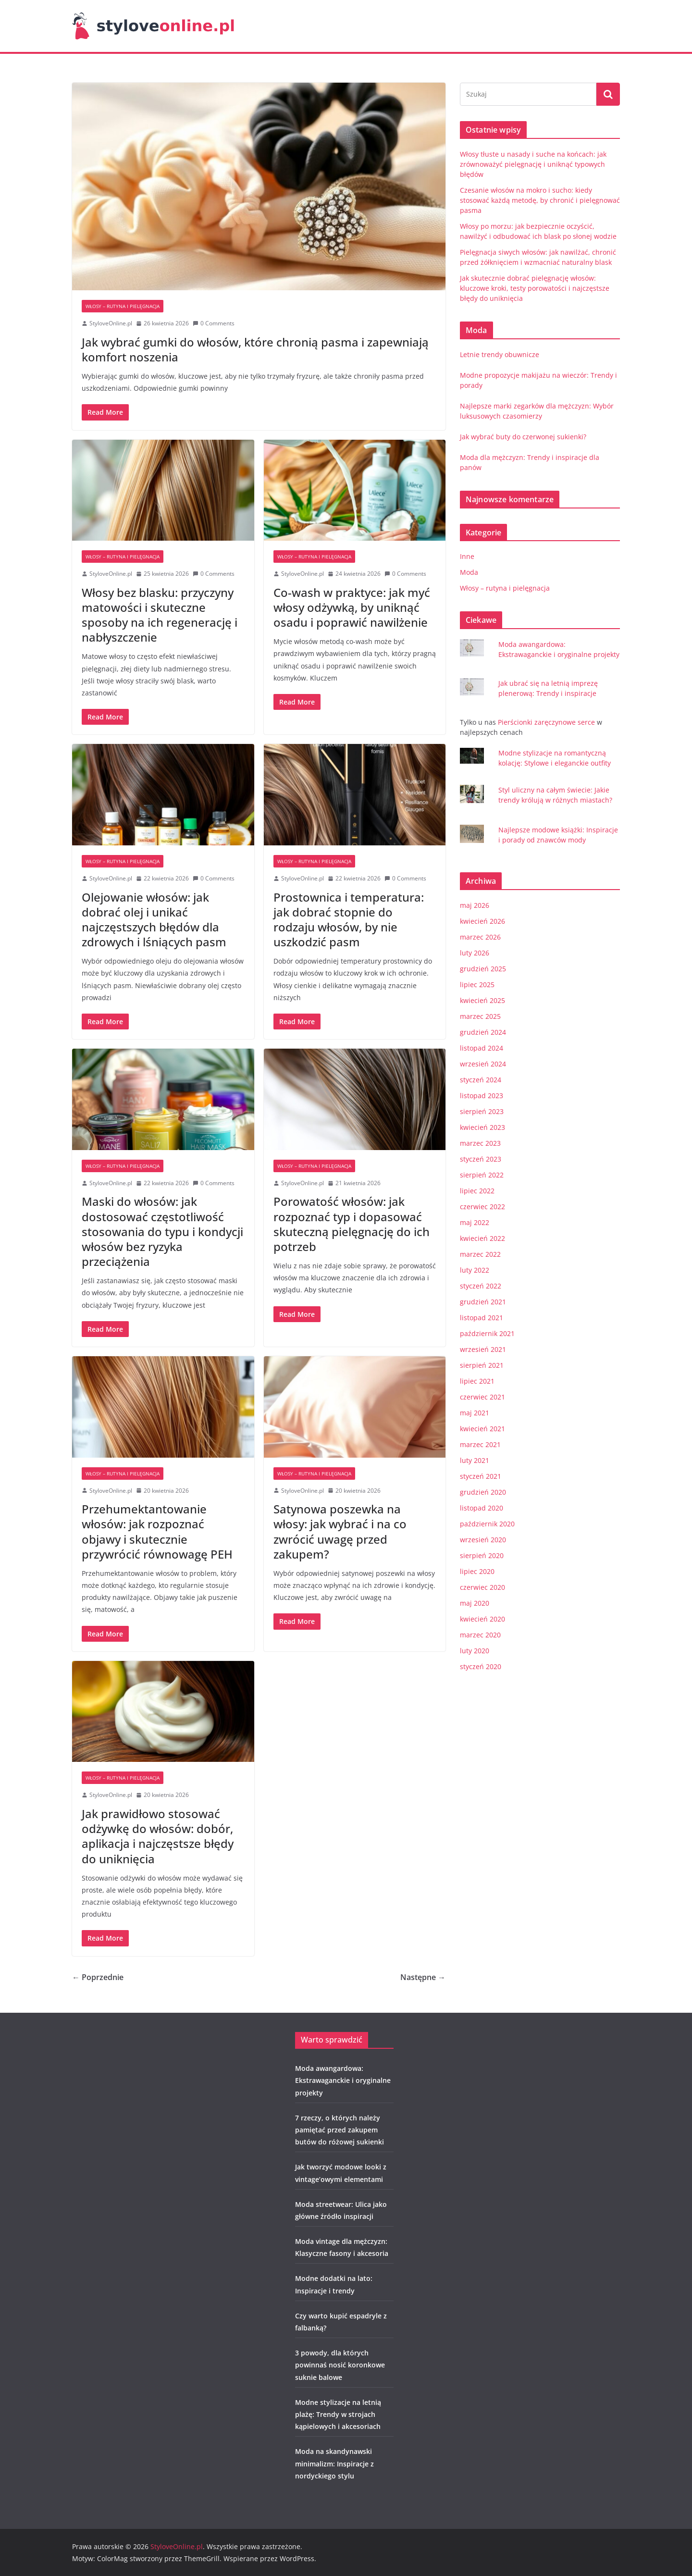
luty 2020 (474, 1650)
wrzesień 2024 (483, 1063)
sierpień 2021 (482, 1365)
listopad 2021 (481, 1317)
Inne (467, 556)
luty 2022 (474, 1270)
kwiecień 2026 (482, 921)
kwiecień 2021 (482, 1428)
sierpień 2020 (482, 1555)
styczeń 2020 (480, 1666)
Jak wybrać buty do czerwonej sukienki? (523, 436)
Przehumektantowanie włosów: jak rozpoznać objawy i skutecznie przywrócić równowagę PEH (157, 1531)
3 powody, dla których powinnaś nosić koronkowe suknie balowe (340, 2364)
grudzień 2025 (483, 968)
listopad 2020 (481, 1507)
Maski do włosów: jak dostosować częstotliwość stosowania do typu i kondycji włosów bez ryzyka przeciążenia (162, 1231)
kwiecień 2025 (482, 1000)
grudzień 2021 (483, 1301)
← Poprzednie (98, 1977)
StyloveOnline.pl (110, 323)
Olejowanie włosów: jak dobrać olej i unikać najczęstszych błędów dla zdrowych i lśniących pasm (154, 919)
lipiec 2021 (477, 1381)
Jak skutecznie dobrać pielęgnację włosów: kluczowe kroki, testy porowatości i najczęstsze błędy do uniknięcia (534, 288)
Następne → (422, 1977)
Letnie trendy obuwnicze (499, 354)
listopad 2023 (481, 1095)
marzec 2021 (480, 1444)
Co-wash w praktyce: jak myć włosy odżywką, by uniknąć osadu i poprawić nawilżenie (351, 607)
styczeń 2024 (480, 1079)
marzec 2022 (480, 1254)
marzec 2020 (480, 1634)
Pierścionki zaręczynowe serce (547, 722)
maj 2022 (474, 1222)
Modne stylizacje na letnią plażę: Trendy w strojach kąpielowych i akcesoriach (338, 2414)
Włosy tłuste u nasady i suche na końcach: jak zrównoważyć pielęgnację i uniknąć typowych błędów (533, 164)
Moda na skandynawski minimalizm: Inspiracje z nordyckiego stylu (334, 2463)
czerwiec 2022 (482, 1206)
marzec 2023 (480, 1143)
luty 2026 (474, 952)
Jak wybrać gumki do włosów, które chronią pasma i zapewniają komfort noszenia (255, 349)
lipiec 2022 (477, 1190)
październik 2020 (487, 1523)
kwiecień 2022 (482, 1238)
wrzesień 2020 (483, 1539)
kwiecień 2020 (482, 1618)
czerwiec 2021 (482, 1396)
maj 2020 (474, 1603)
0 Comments (214, 323)
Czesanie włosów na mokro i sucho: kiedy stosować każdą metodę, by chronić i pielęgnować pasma (540, 200)
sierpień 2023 (482, 1111)
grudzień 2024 (483, 1032)
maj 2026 (474, 905)
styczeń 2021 (480, 1476)
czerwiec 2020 (482, 1587)
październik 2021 (487, 1333)
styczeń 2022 (480, 1285)
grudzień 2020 (483, 1492)
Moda (469, 572)
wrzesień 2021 (483, 1349)
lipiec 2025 (477, 984)
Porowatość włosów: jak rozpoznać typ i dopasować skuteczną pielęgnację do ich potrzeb (351, 1223)
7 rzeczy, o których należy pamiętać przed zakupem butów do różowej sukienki (339, 2129)
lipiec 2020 (477, 1571)
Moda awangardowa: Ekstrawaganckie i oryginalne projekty (343, 2080)
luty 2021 (474, 1460)
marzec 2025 (480, 1016)
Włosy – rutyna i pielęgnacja (123, 306)
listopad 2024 (481, 1048)
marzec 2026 (480, 936)
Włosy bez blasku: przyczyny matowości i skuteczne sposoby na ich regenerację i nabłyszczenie (159, 614)
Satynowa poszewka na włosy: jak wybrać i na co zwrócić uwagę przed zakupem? (340, 1531)
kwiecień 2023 (482, 1127)
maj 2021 (474, 1412)
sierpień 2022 (482, 1174)
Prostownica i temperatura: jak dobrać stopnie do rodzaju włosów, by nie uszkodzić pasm (348, 919)
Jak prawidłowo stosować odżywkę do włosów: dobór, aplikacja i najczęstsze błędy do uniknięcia (158, 1836)
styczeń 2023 (480, 1159)
